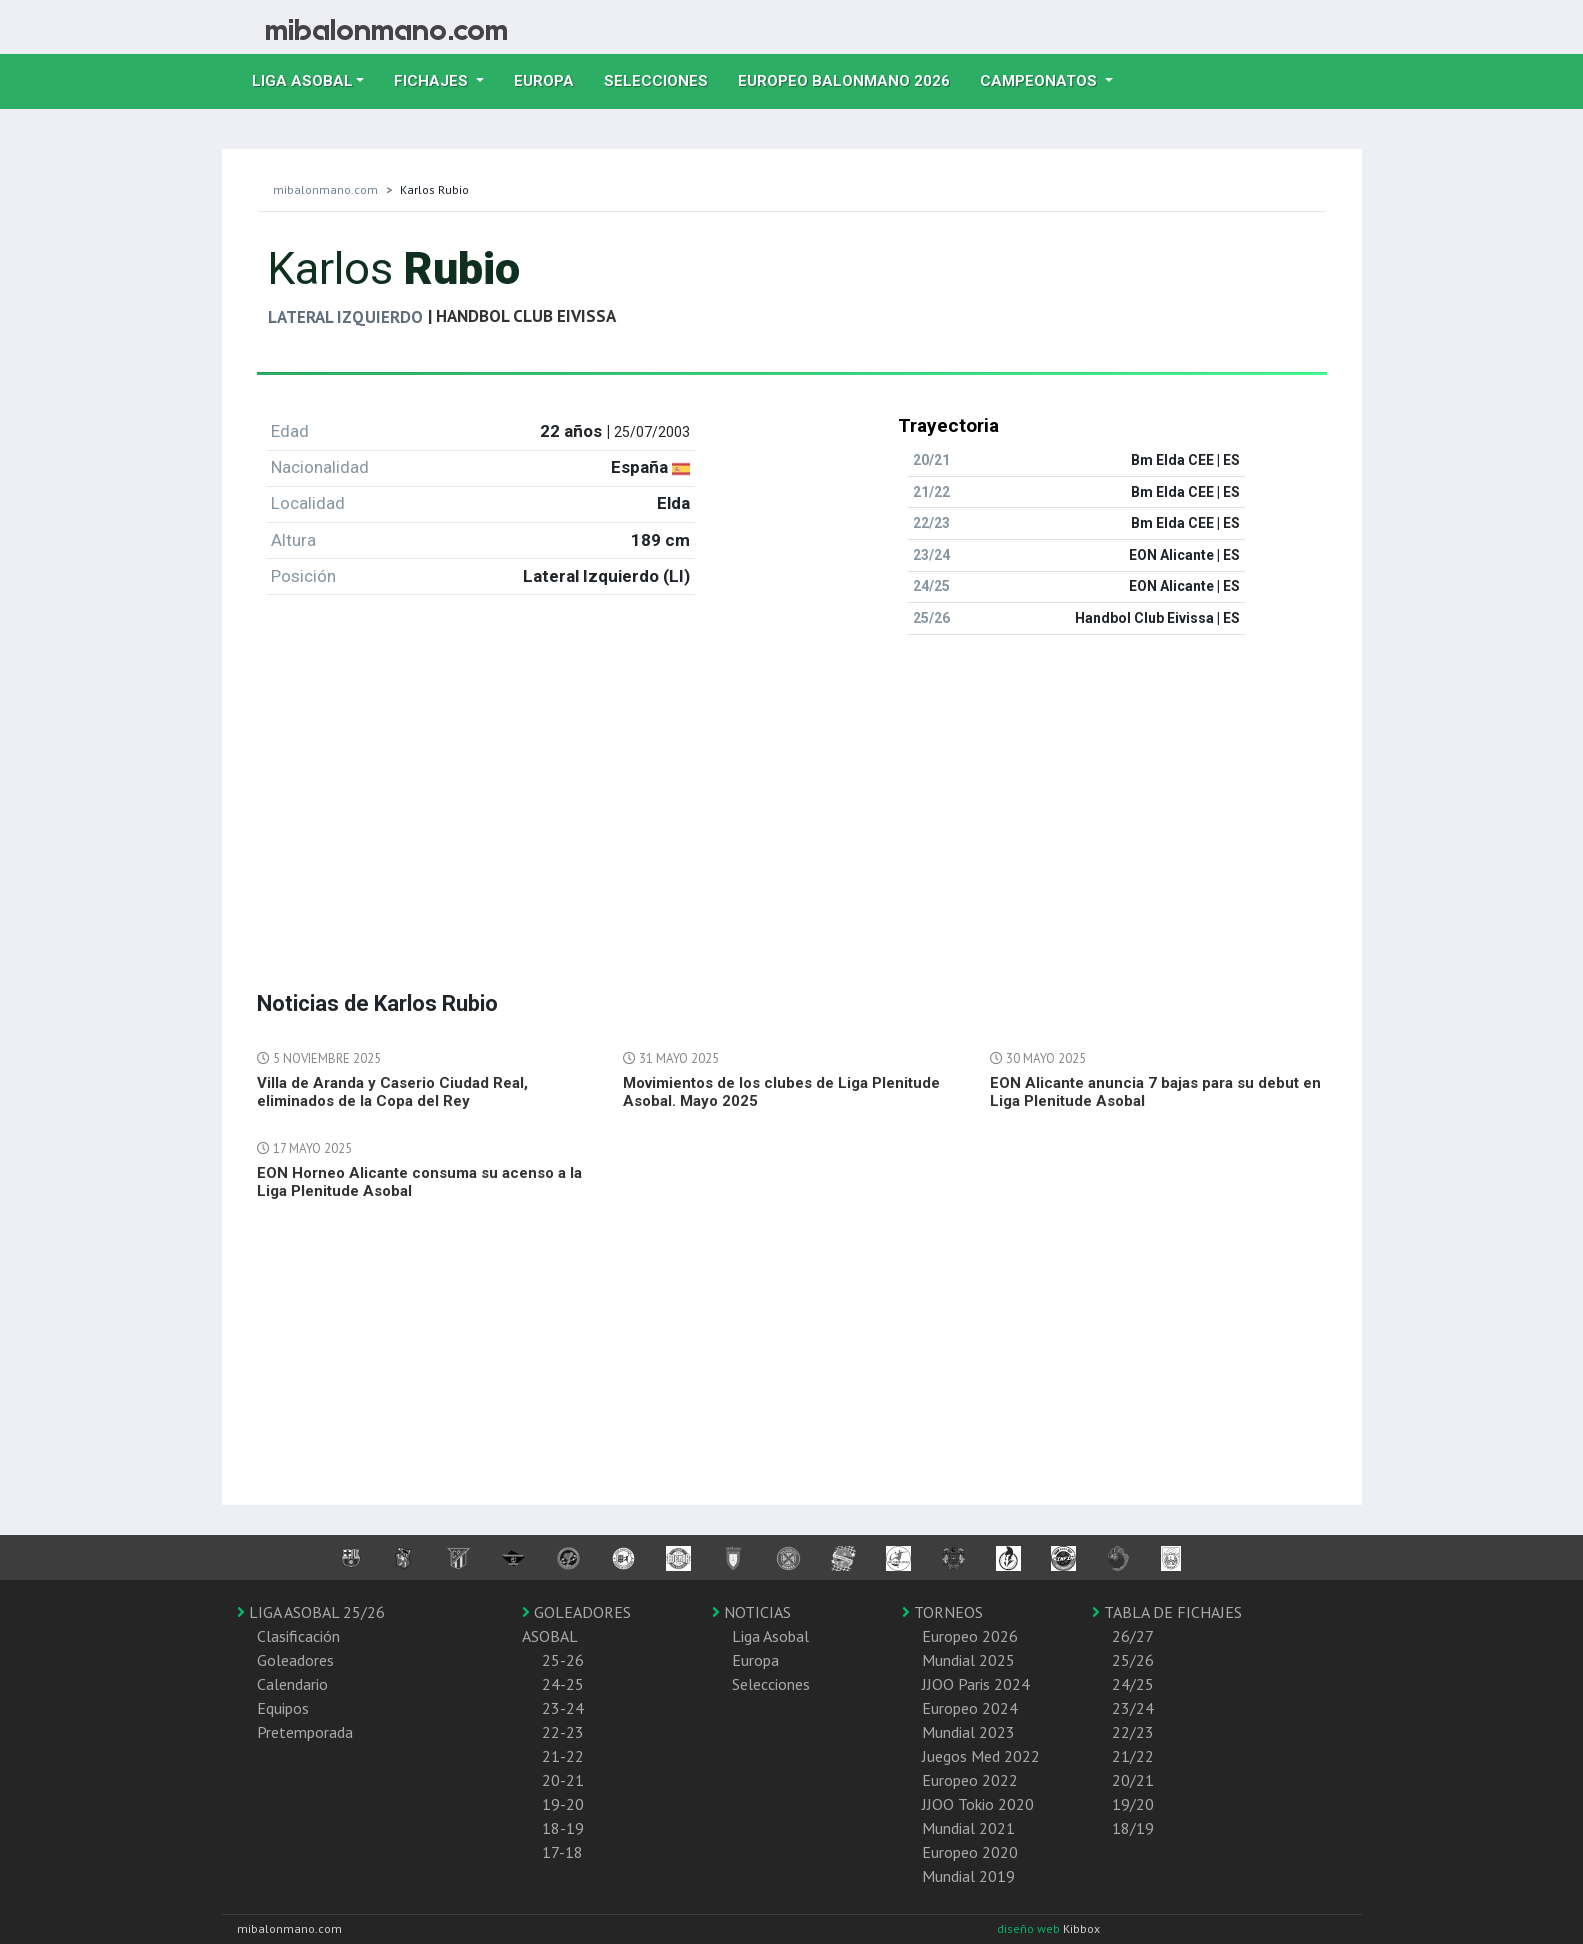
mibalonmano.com (325, 189)
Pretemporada (305, 1732)
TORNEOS (942, 1612)
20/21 (1133, 1780)
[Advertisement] (792, 791)
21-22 (563, 1756)
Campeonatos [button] (1040, 81)
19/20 (1133, 1804)
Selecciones (663, 79)
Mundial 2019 (968, 1876)
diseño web (1030, 1928)
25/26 (1133, 1660)
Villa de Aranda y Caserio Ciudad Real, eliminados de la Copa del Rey (392, 1092)
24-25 (563, 1684)
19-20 (563, 1804)
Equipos (283, 1708)
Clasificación (298, 1636)
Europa (551, 79)
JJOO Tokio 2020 (978, 1804)
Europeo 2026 (970, 1636)
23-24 (563, 1708)
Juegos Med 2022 (981, 1756)
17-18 (562, 1852)
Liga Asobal (770, 1636)
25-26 (563, 1660)
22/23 (1133, 1732)
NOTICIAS (751, 1612)
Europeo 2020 (970, 1852)
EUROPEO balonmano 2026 (851, 79)
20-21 (563, 1780)
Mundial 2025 (968, 1660)
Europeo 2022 (970, 1780)
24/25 (1133, 1684)
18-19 (563, 1828)
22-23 (563, 1732)
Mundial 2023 (968, 1732)
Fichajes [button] (433, 81)
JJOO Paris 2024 (976, 1684)
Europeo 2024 (970, 1708)
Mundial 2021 (968, 1828)
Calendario (292, 1684)
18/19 (1133, 1828)
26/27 (1133, 1636)
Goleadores (295, 1660)
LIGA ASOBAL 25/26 (311, 1612)
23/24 (1133, 1708)
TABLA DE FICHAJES (1167, 1612)
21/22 (1133, 1756)
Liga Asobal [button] (302, 81)
